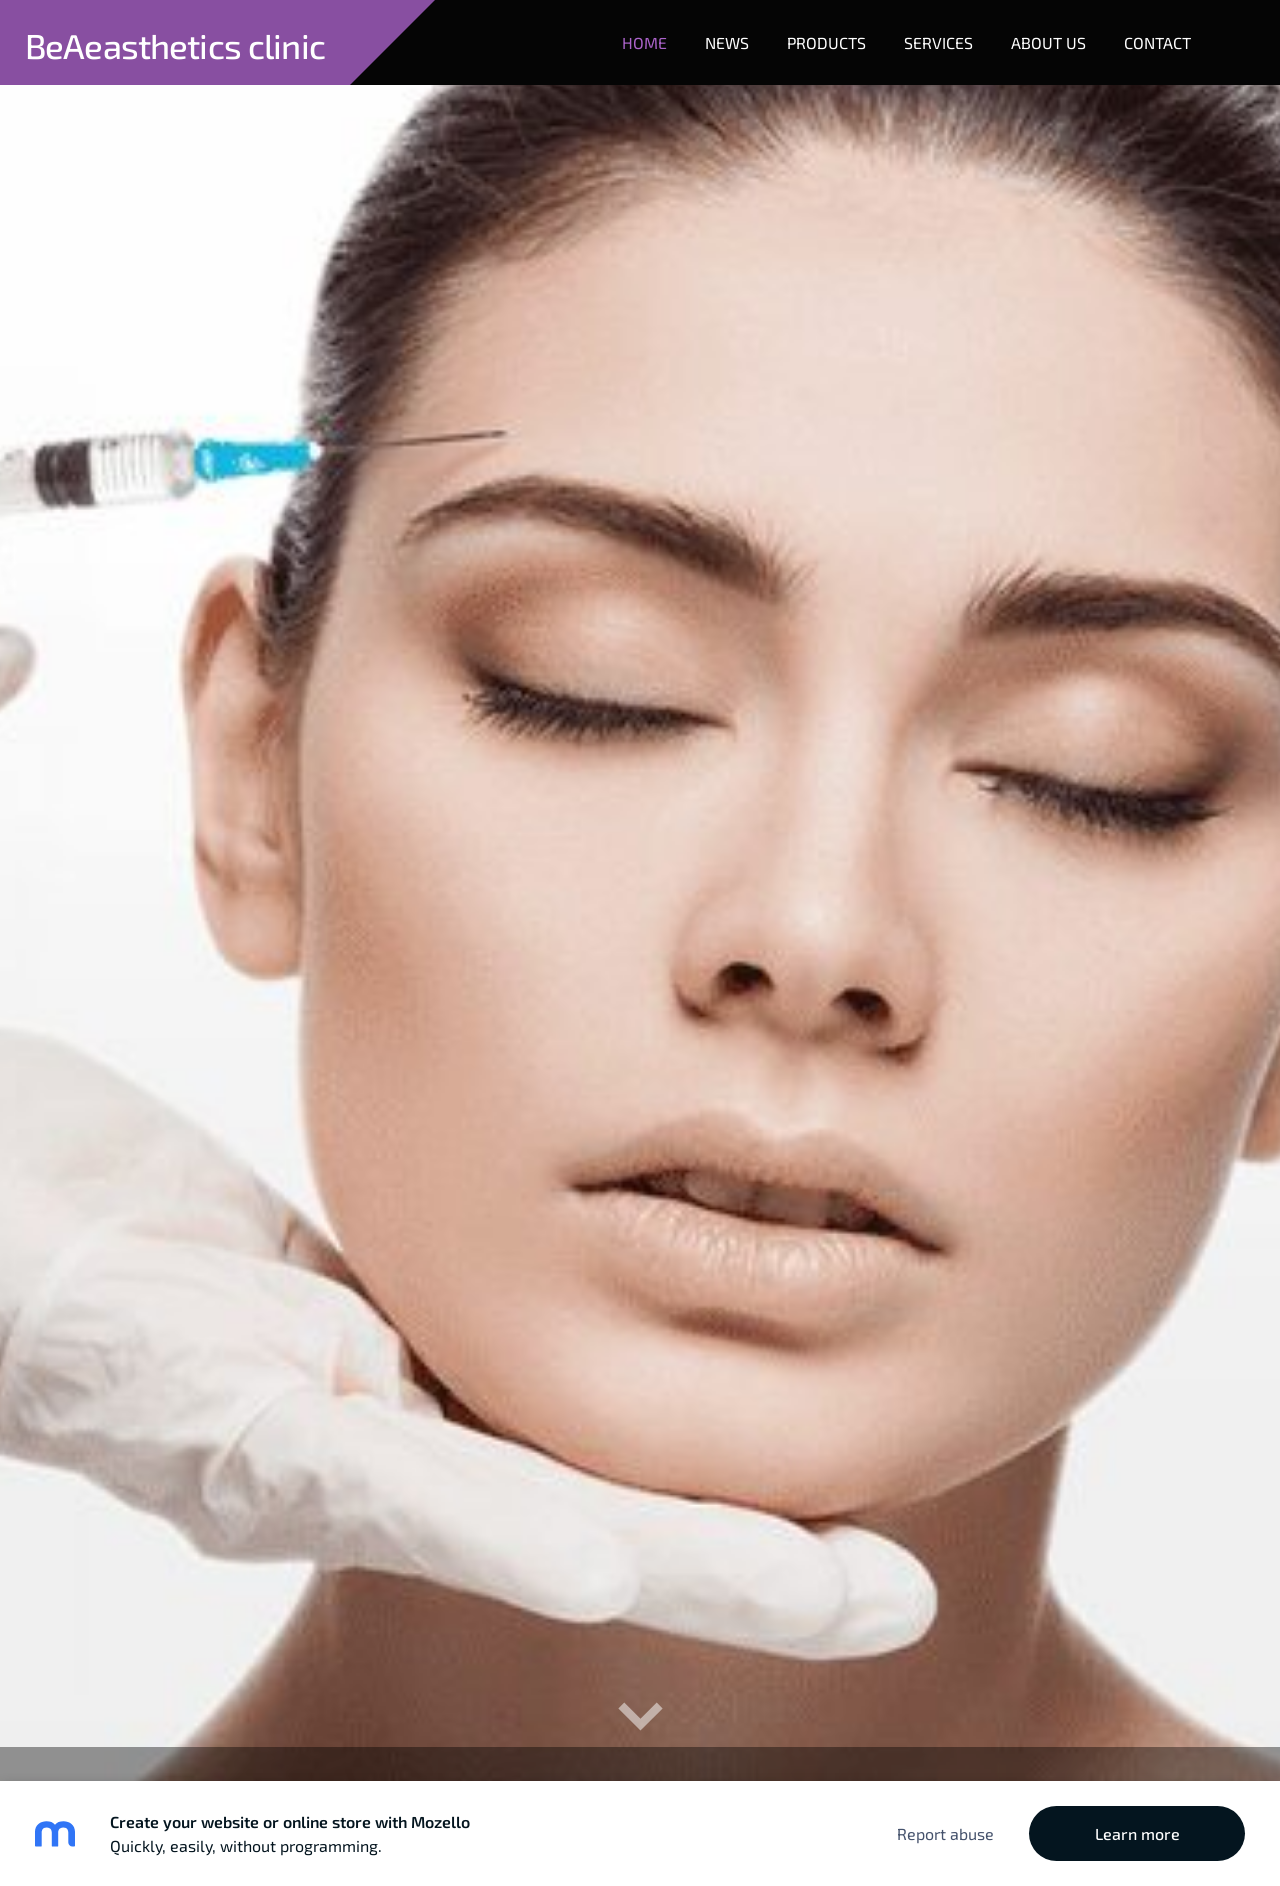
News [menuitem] (727, 42)
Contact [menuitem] (1157, 42)
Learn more (1137, 1833)
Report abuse (945, 1833)
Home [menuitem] (644, 42)
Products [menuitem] (826, 42)
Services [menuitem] (938, 42)
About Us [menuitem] (1048, 42)
